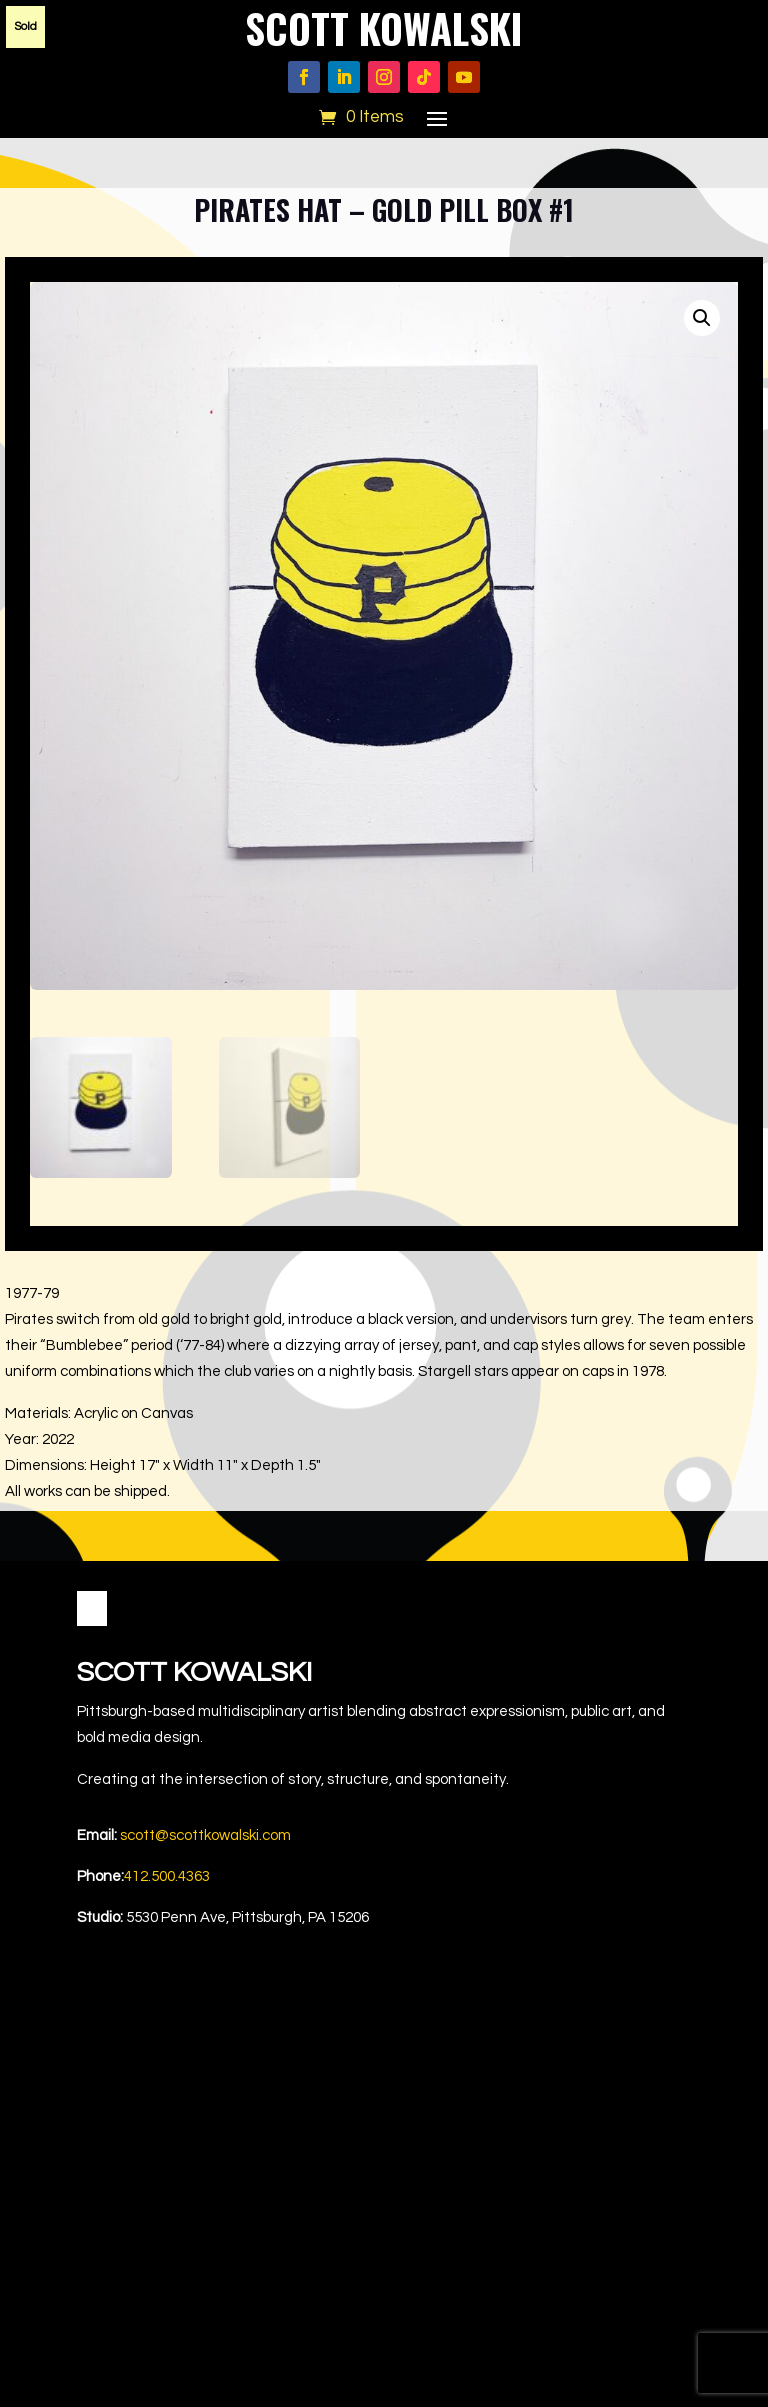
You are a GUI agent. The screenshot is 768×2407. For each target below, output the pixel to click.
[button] (702, 318)
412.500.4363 (167, 1876)
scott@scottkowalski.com (205, 1835)
